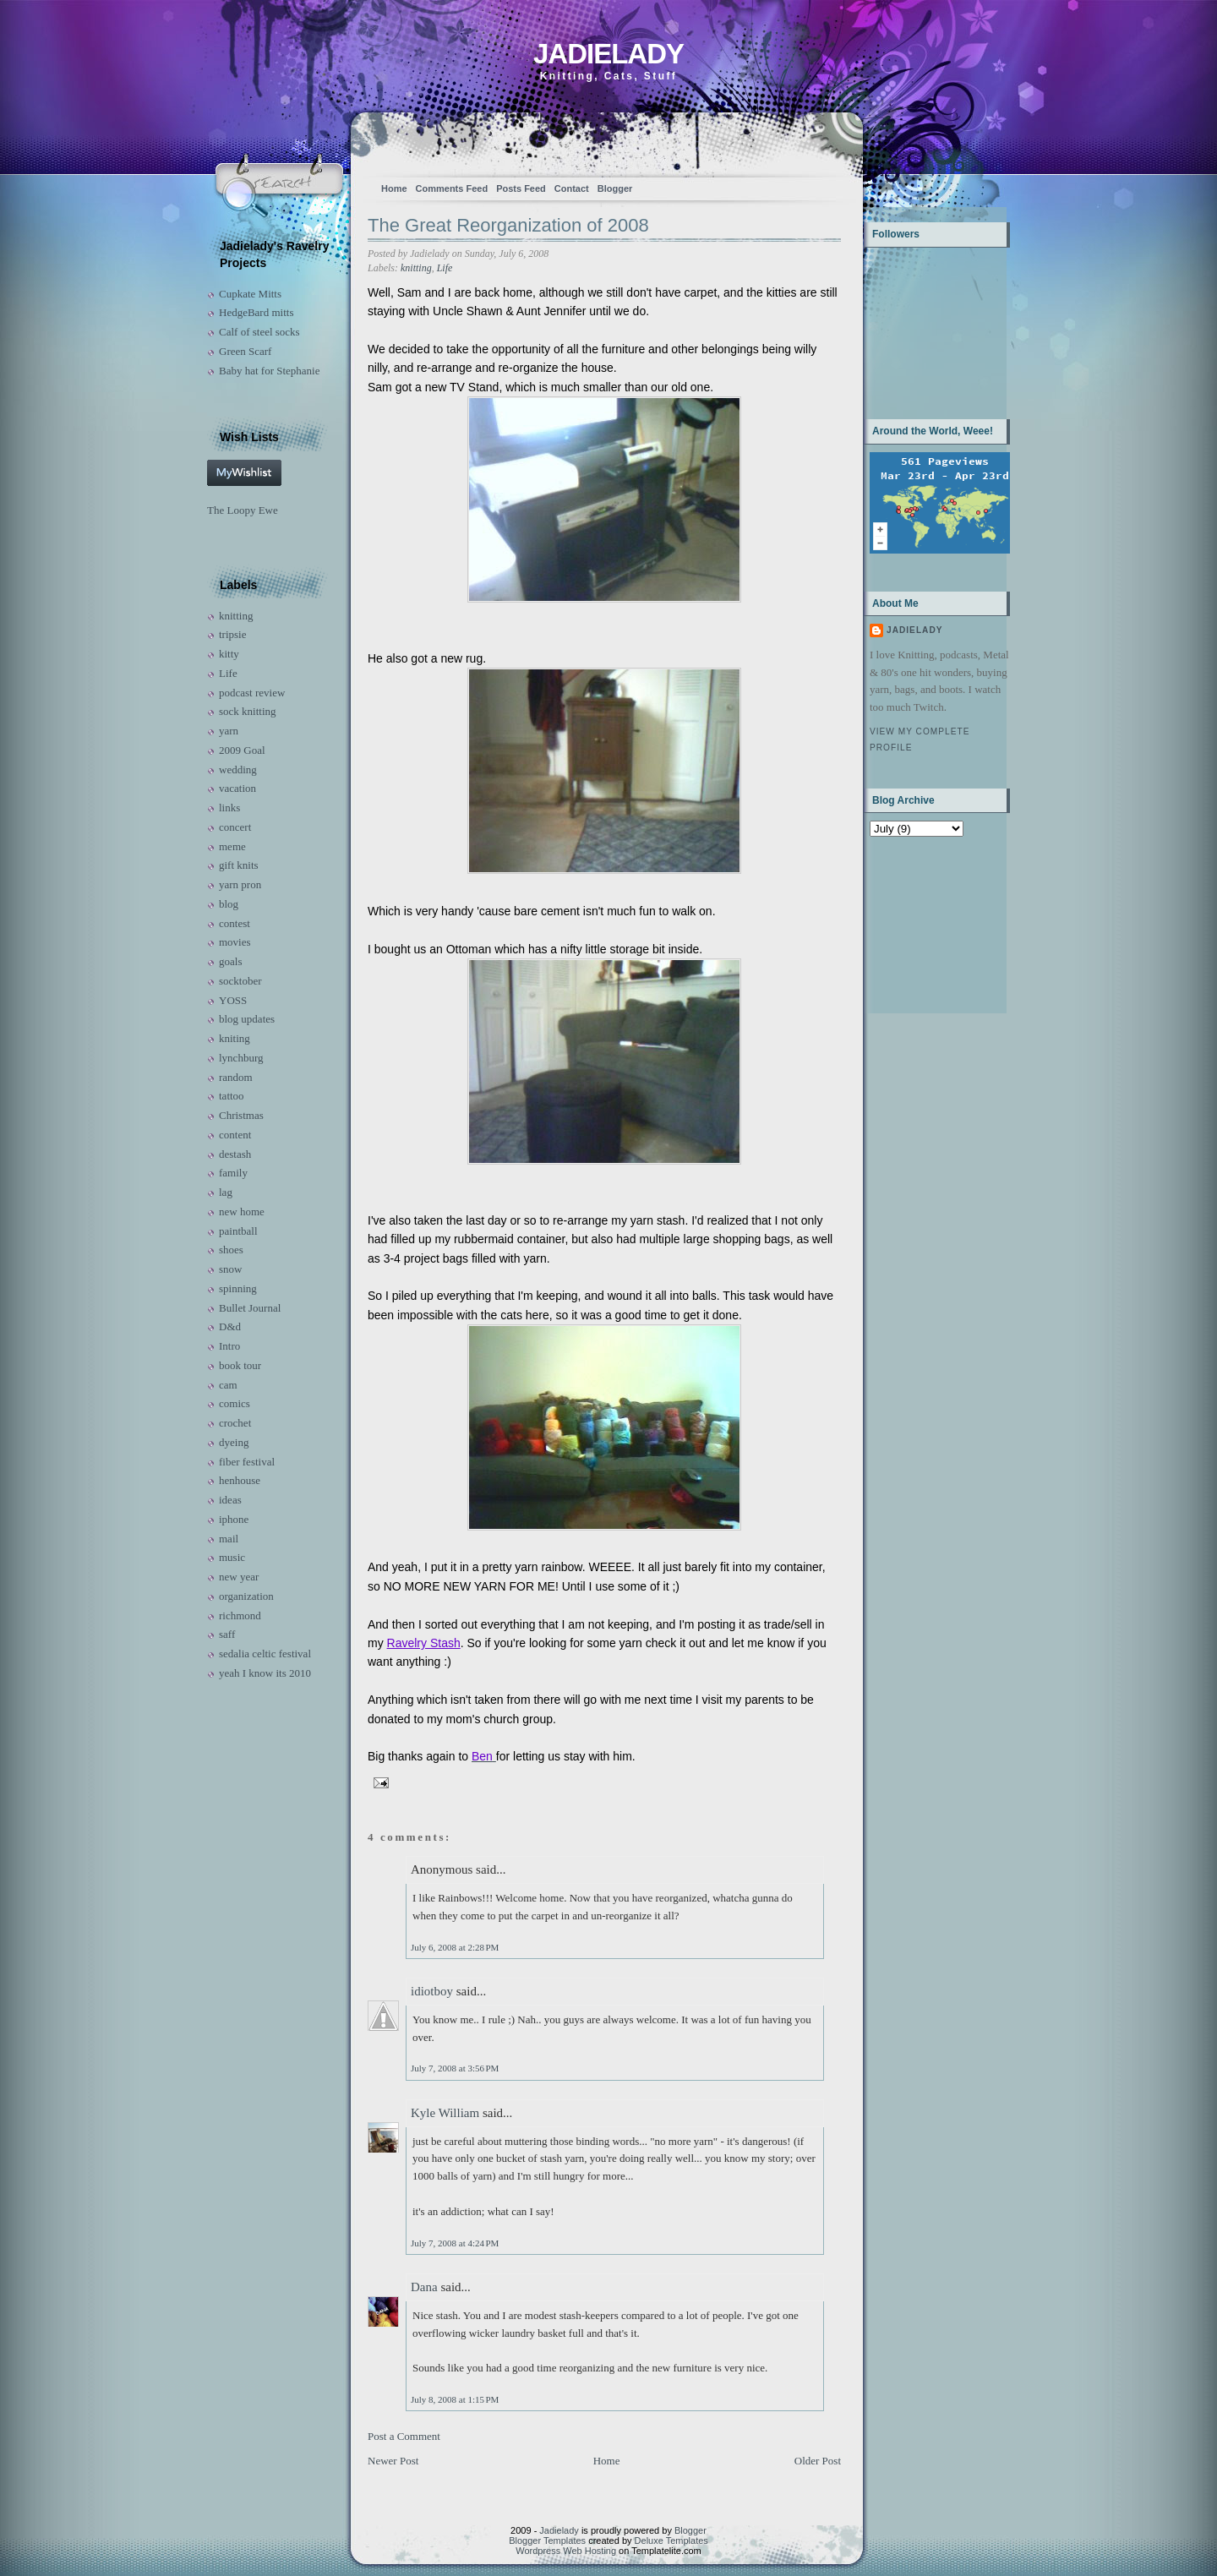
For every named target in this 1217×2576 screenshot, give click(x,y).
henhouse (239, 1480)
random (236, 1077)
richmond (240, 1615)
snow (230, 1269)
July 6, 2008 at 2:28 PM (455, 1947)
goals (230, 961)
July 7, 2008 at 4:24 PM (455, 2243)
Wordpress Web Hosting (566, 2551)
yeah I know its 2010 (265, 1673)
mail (228, 1538)
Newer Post (393, 2460)
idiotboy (432, 1991)
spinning (238, 1288)
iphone (233, 1519)
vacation (237, 788)
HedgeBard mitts (256, 312)
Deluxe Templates (671, 2540)
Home (394, 188)
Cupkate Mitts (250, 293)
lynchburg (241, 1057)
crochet (235, 1422)
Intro (229, 1346)
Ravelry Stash (424, 1643)
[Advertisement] (922, 923)
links (229, 807)
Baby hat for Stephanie (269, 370)
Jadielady (608, 53)
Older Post (817, 2460)
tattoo (231, 1095)
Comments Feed (452, 188)
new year (239, 1576)
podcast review (252, 692)
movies (235, 942)
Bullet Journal (250, 1308)
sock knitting (247, 711)
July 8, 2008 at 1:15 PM (455, 2399)
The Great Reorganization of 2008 (508, 225)
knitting (236, 615)
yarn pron (240, 884)
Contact (571, 188)
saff (227, 1634)
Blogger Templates (547, 2540)
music (232, 1557)
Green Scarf (245, 351)
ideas (230, 1499)
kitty (229, 653)
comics (234, 1403)
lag (225, 1192)
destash (235, 1154)
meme (232, 846)
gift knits (239, 865)
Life (228, 673)
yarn (228, 730)
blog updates (247, 1018)
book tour (240, 1365)
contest (234, 923)
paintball (238, 1231)
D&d (230, 1326)
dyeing (233, 1442)
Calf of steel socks (259, 331)
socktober (240, 980)
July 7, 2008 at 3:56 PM (455, 2068)
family (233, 1172)
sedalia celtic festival (265, 1653)
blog (228, 904)
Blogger (615, 188)
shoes (231, 1249)
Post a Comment (404, 2436)
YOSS (233, 1000)
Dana (424, 2287)
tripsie (233, 634)
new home (242, 1211)
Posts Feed (521, 188)
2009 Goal (242, 750)
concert (235, 827)
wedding (238, 769)
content (235, 1134)
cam (228, 1384)
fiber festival (247, 1461)
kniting (234, 1038)
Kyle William (445, 2113)
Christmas (241, 1115)
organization (246, 1596)
